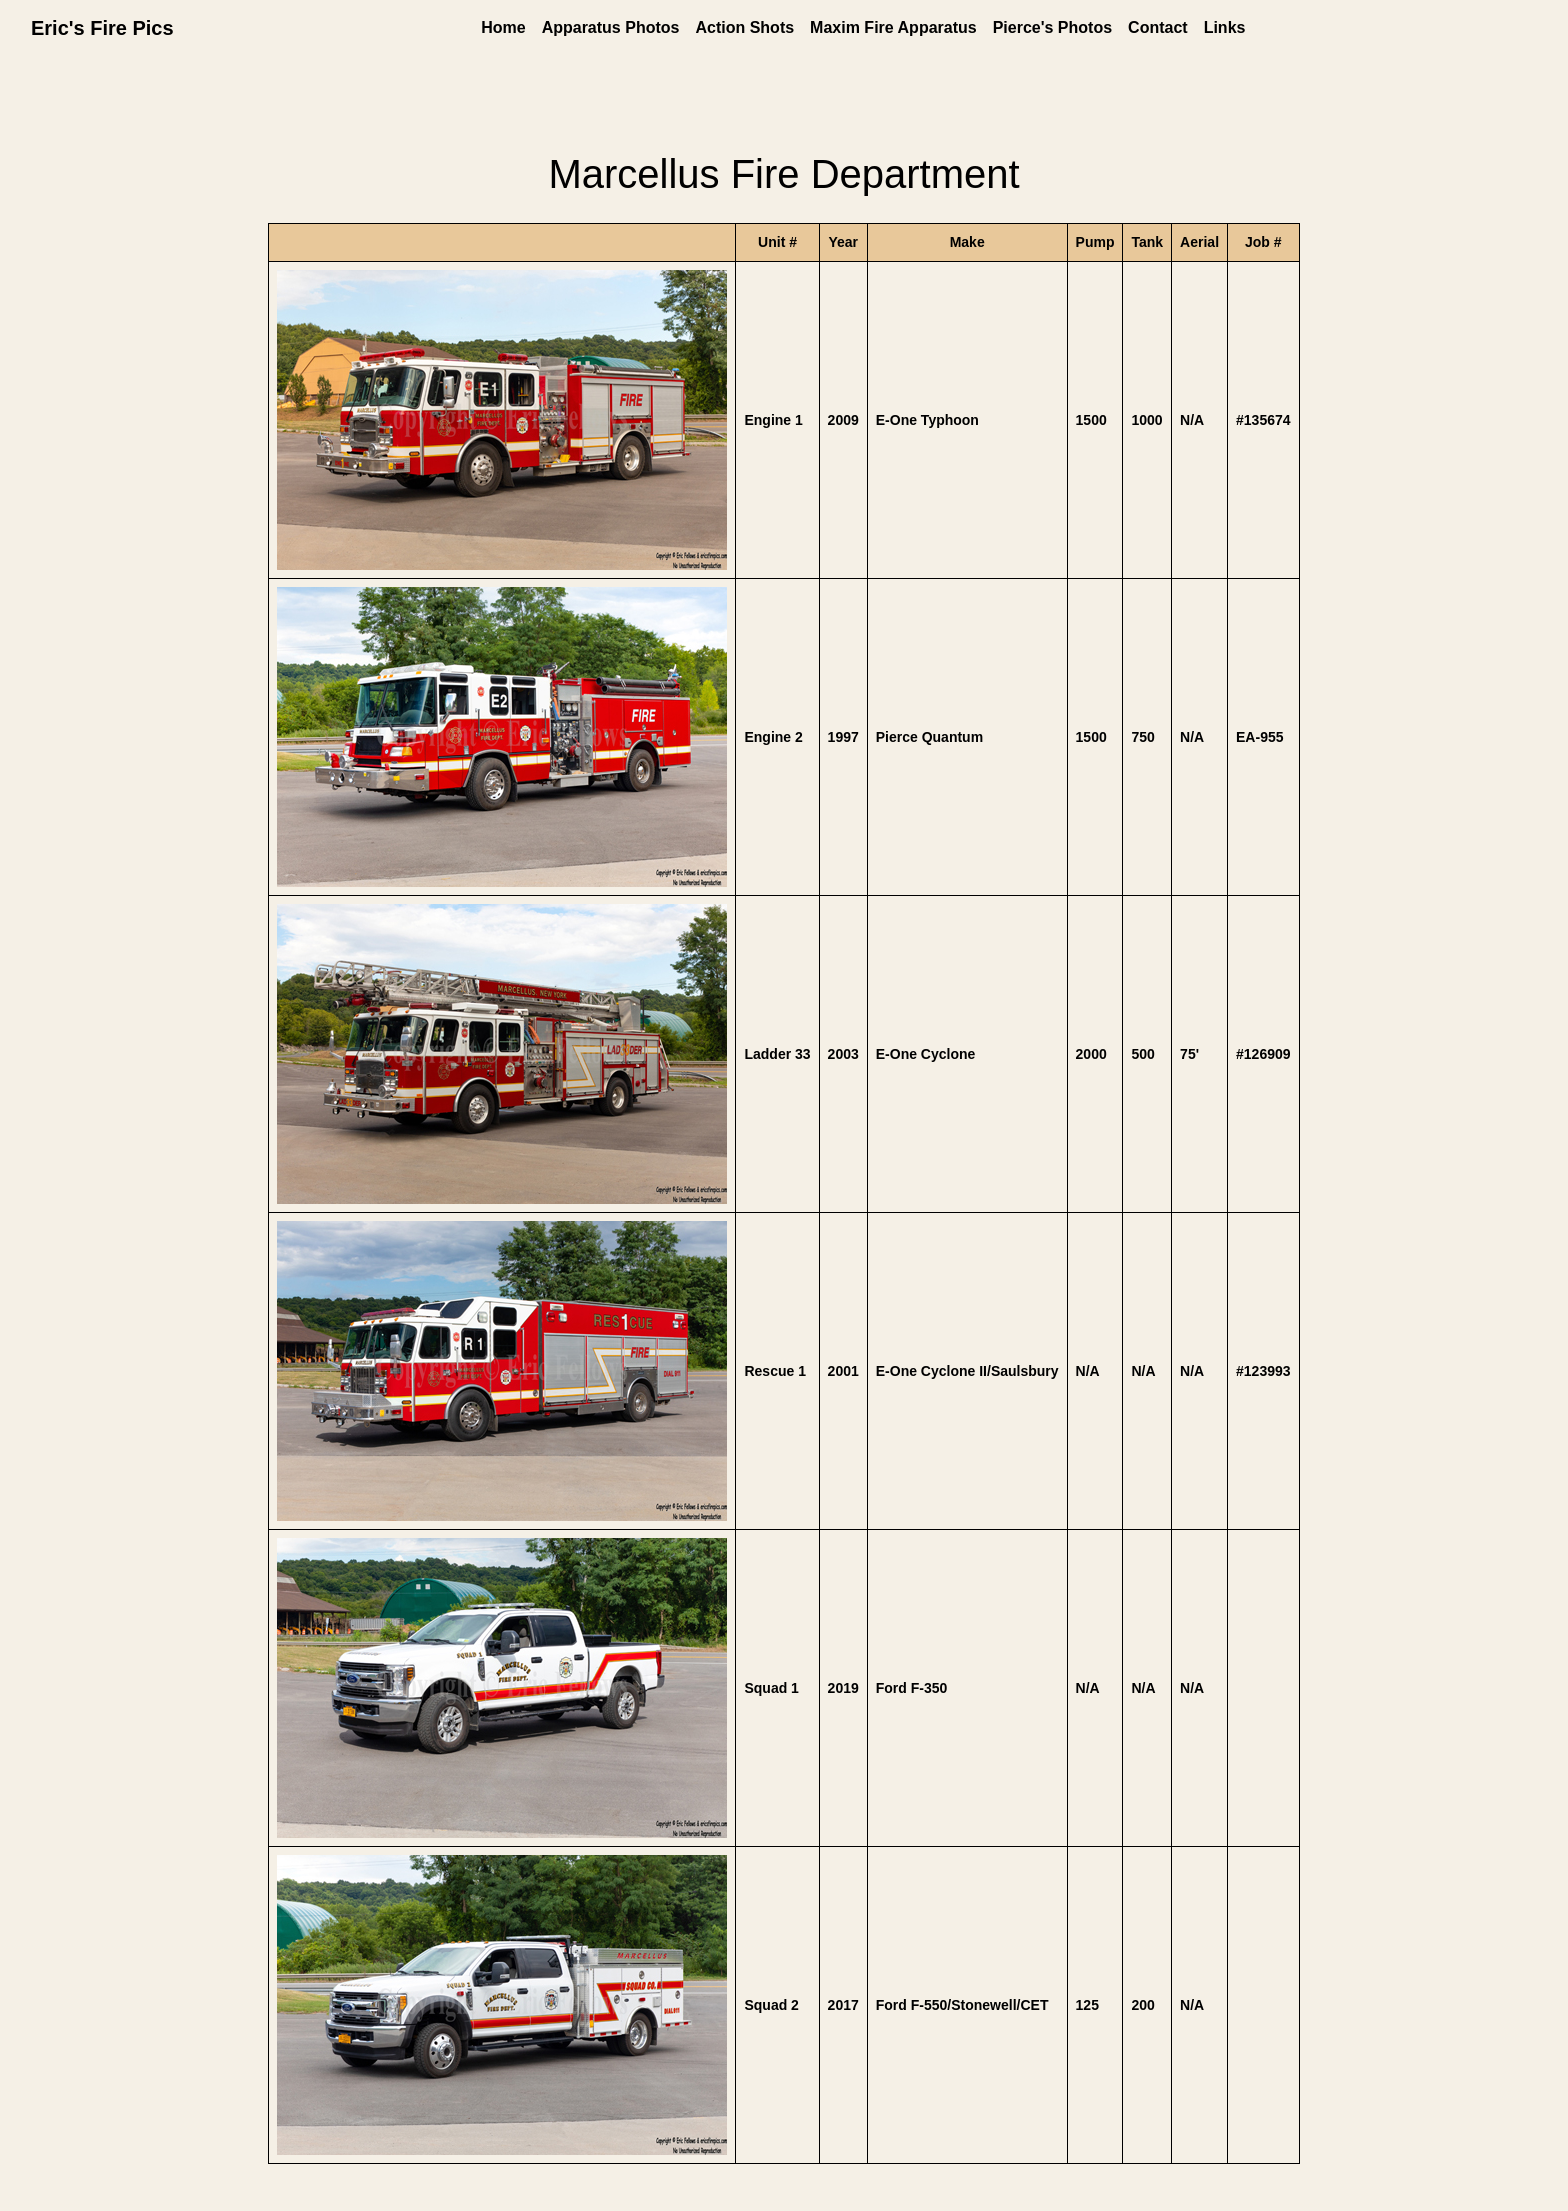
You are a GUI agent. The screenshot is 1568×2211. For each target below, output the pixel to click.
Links (1225, 27)
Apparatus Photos (611, 27)
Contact (1158, 27)
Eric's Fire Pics (102, 28)
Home (503, 27)
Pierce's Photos (1052, 27)
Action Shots (744, 27)
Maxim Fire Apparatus (893, 27)
